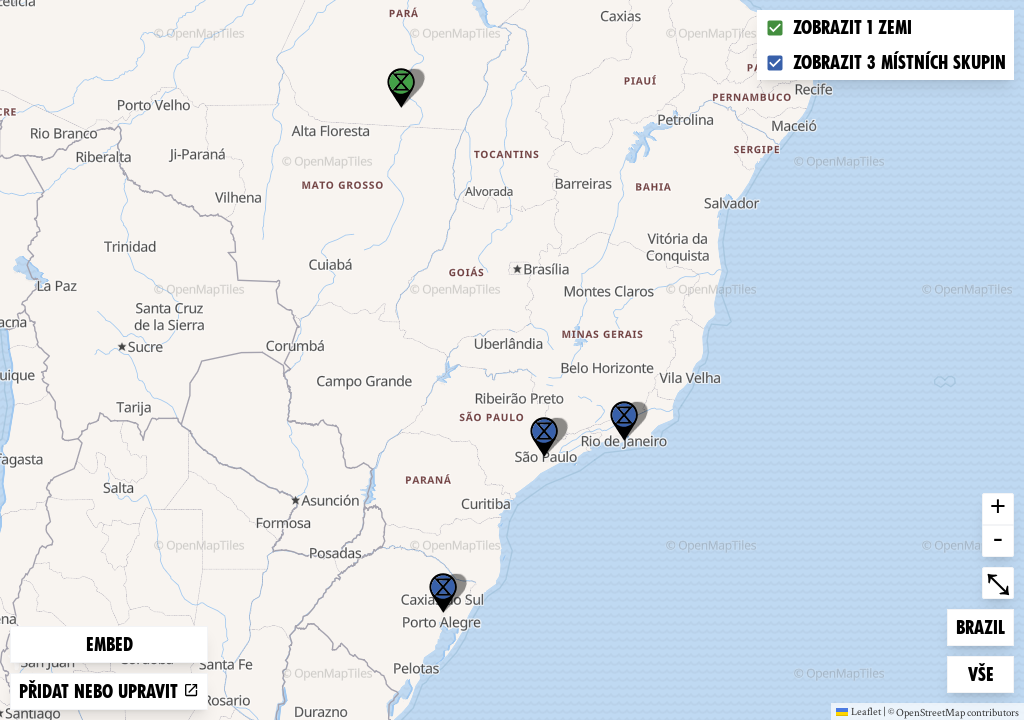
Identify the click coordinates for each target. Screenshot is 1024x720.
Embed (109, 644)
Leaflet (858, 711)
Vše (991, 672)
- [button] (998, 541)
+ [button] (998, 509)
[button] (443, 593)
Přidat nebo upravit (109, 691)
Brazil (984, 625)
